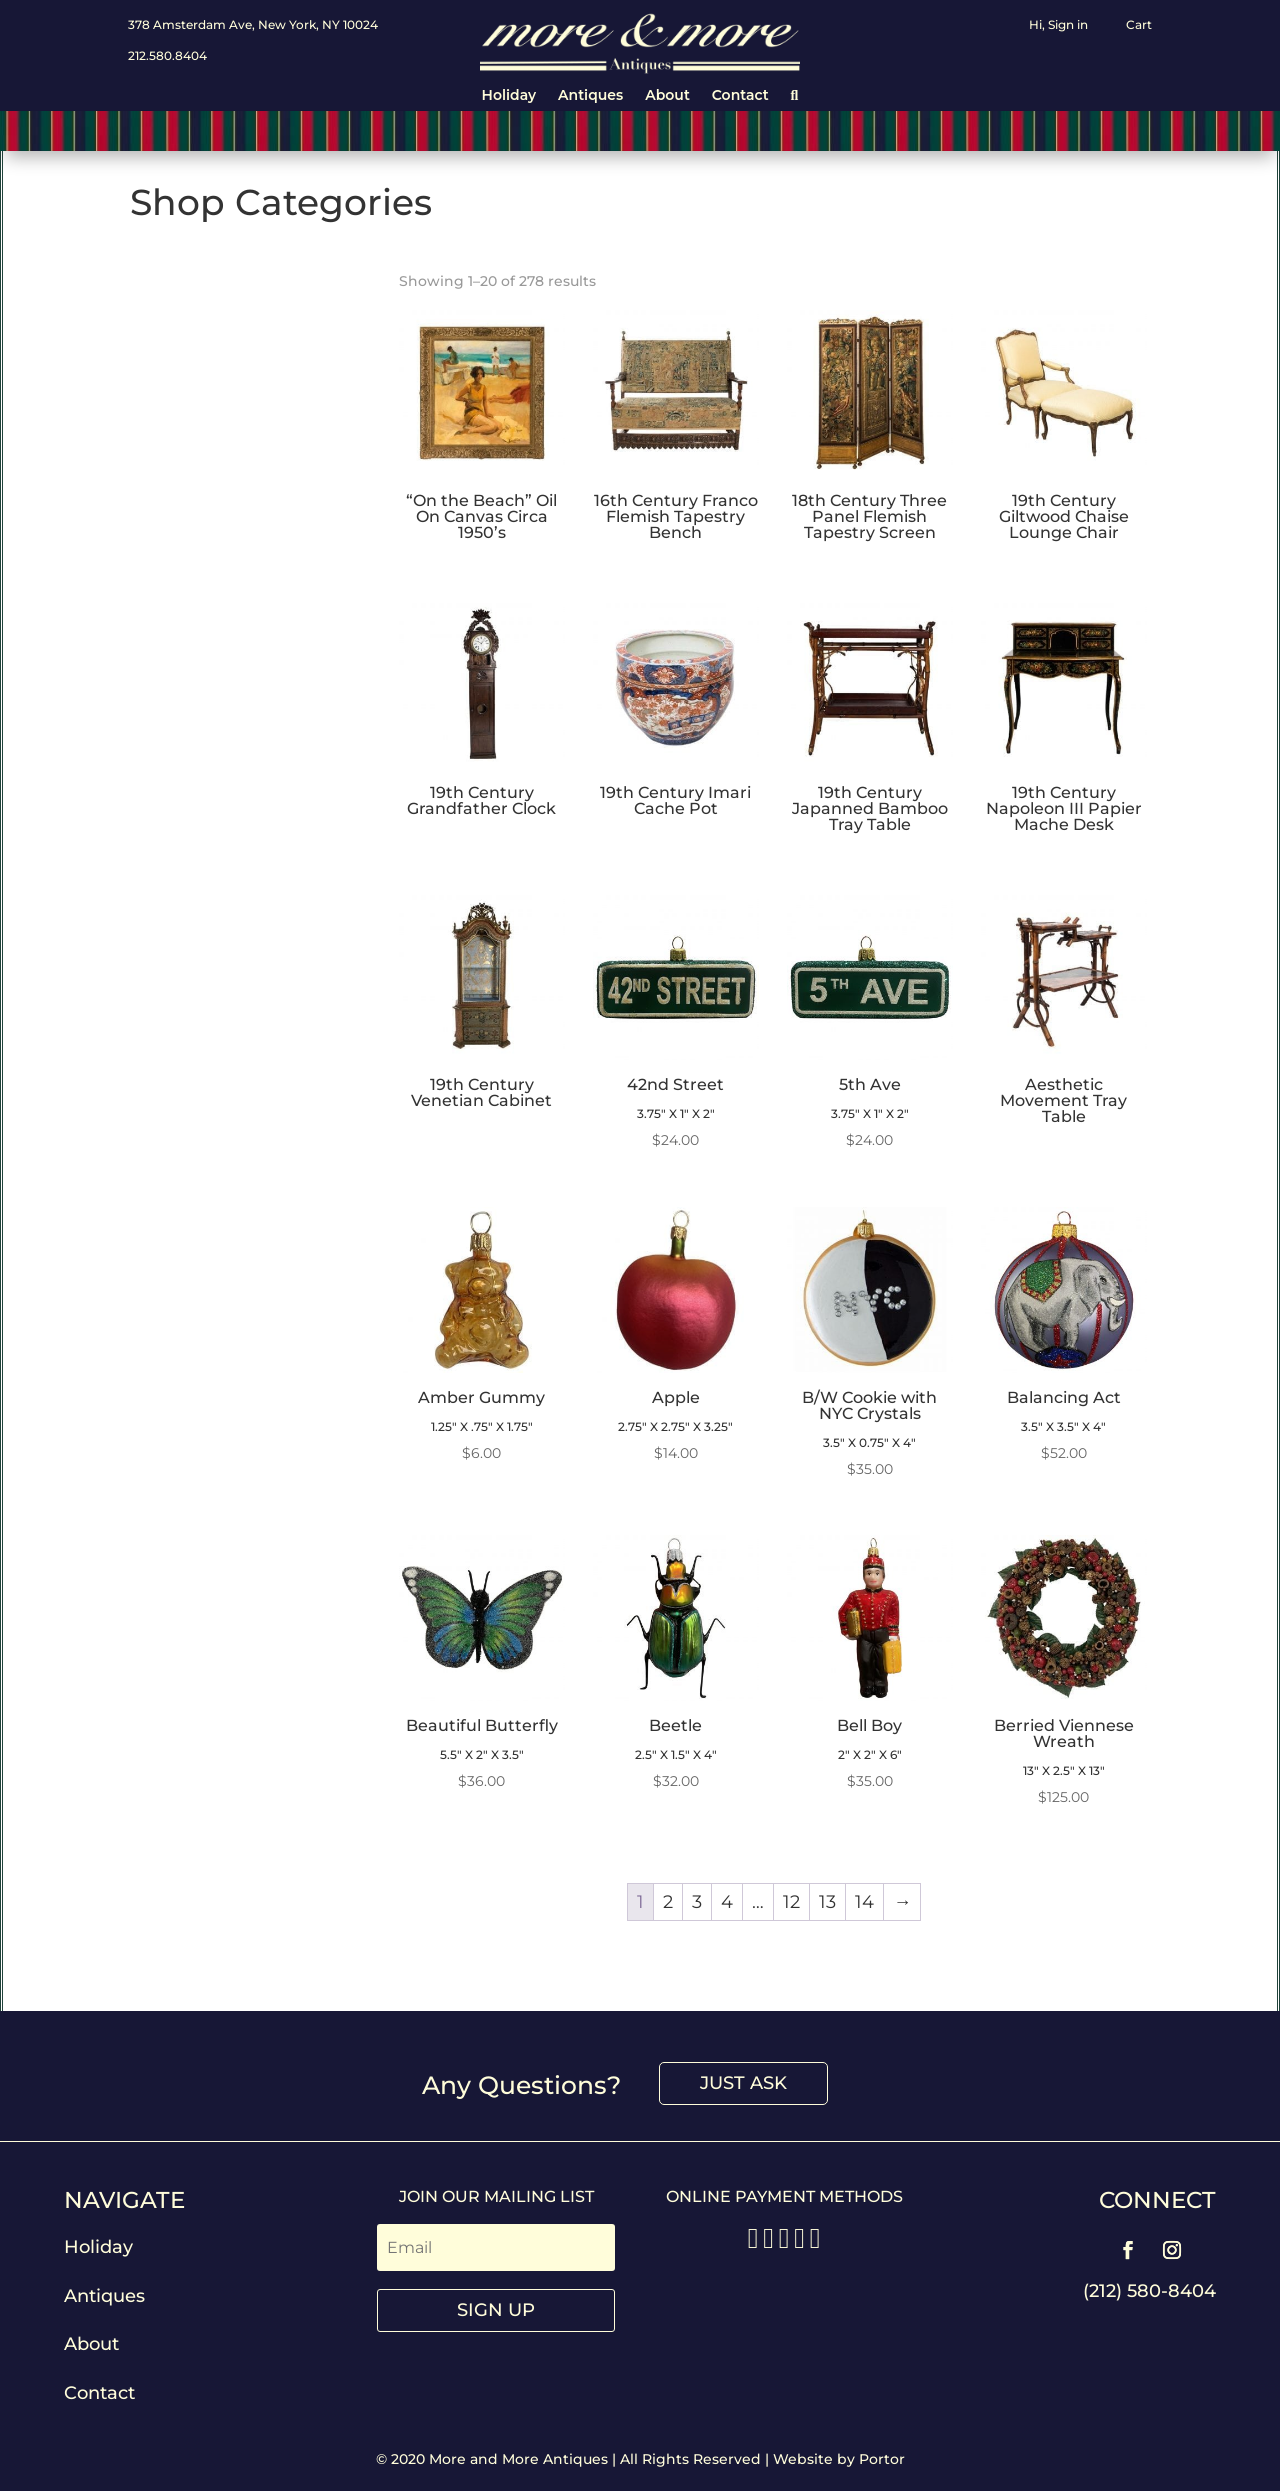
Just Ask (743, 2083)
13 (827, 1902)
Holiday (509, 96)
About (667, 96)
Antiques (590, 96)
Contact (740, 96)
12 (791, 1902)
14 (864, 1902)
